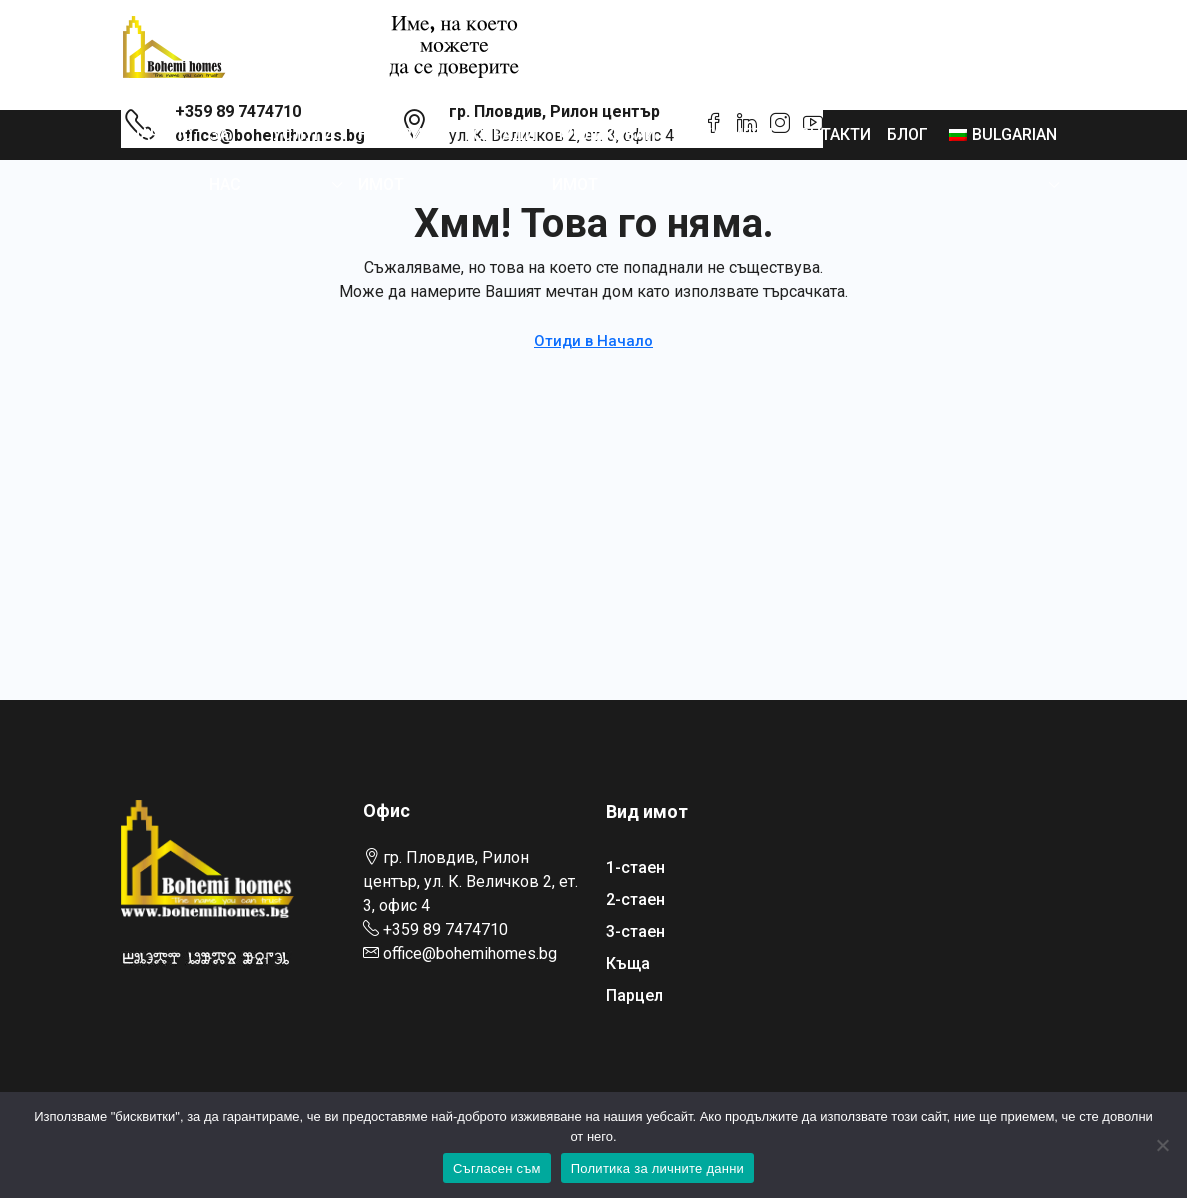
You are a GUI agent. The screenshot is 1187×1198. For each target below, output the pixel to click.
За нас (225, 159)
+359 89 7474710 (445, 929)
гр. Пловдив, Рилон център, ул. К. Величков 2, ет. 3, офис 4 (470, 881)
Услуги (303, 134)
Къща (628, 963)
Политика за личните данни (657, 1168)
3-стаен (635, 931)
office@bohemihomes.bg (470, 953)
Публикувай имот (604, 159)
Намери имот (390, 159)
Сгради (504, 134)
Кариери (737, 134)
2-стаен (635, 899)
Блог (907, 134)
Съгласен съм (497, 1168)
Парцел (634, 995)
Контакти (830, 134)
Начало (161, 134)
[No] (1162, 1145)
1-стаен (635, 867)
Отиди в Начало (593, 341)
